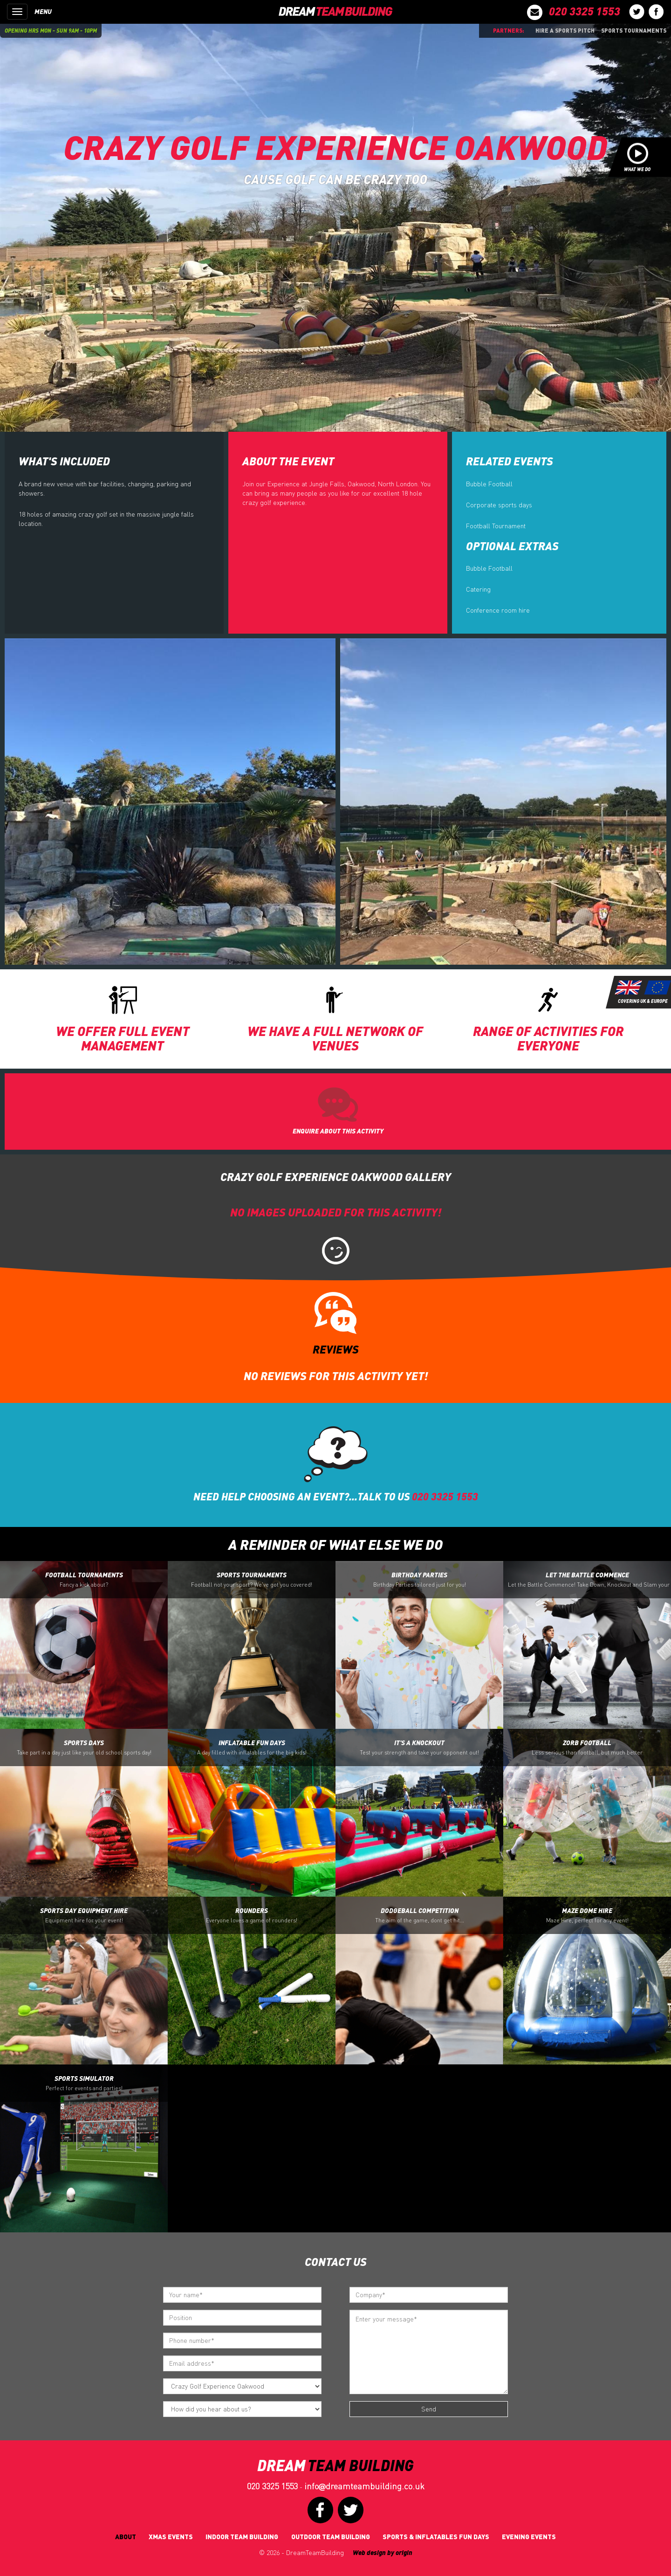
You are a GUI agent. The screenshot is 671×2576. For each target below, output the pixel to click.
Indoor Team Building (241, 2537)
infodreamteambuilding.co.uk (364, 2486)
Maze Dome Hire (587, 1915)
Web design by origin (382, 2552)
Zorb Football (587, 1747)
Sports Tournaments (633, 30)
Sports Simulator (84, 2083)
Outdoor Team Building (330, 2537)
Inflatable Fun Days (252, 1747)
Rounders (251, 1915)
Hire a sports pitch (565, 30)
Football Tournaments (84, 1579)
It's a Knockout (419, 1747)
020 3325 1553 (272, 2486)
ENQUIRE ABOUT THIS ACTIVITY (338, 1131)
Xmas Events (171, 2537)
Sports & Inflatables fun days (436, 2537)
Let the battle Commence (589, 1579)
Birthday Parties (419, 1579)
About (125, 2537)
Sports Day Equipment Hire (84, 1915)
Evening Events (529, 2537)
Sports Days (84, 1747)
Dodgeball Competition (419, 1915)
